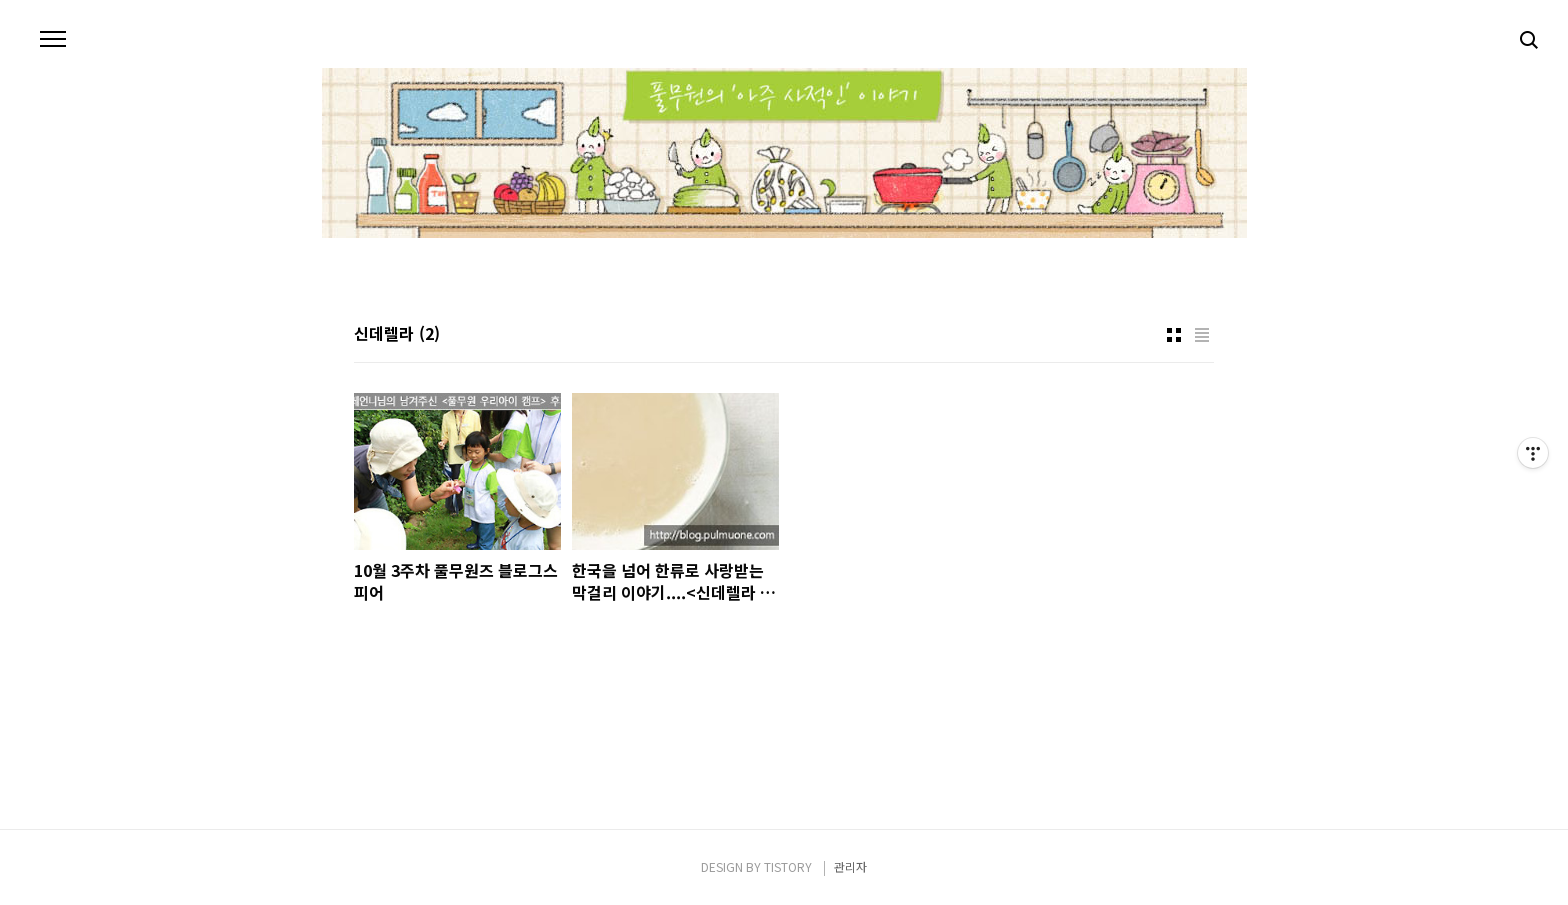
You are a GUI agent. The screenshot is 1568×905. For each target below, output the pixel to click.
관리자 (850, 866)
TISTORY (788, 866)
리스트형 (1202, 335)
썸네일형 (1174, 335)
